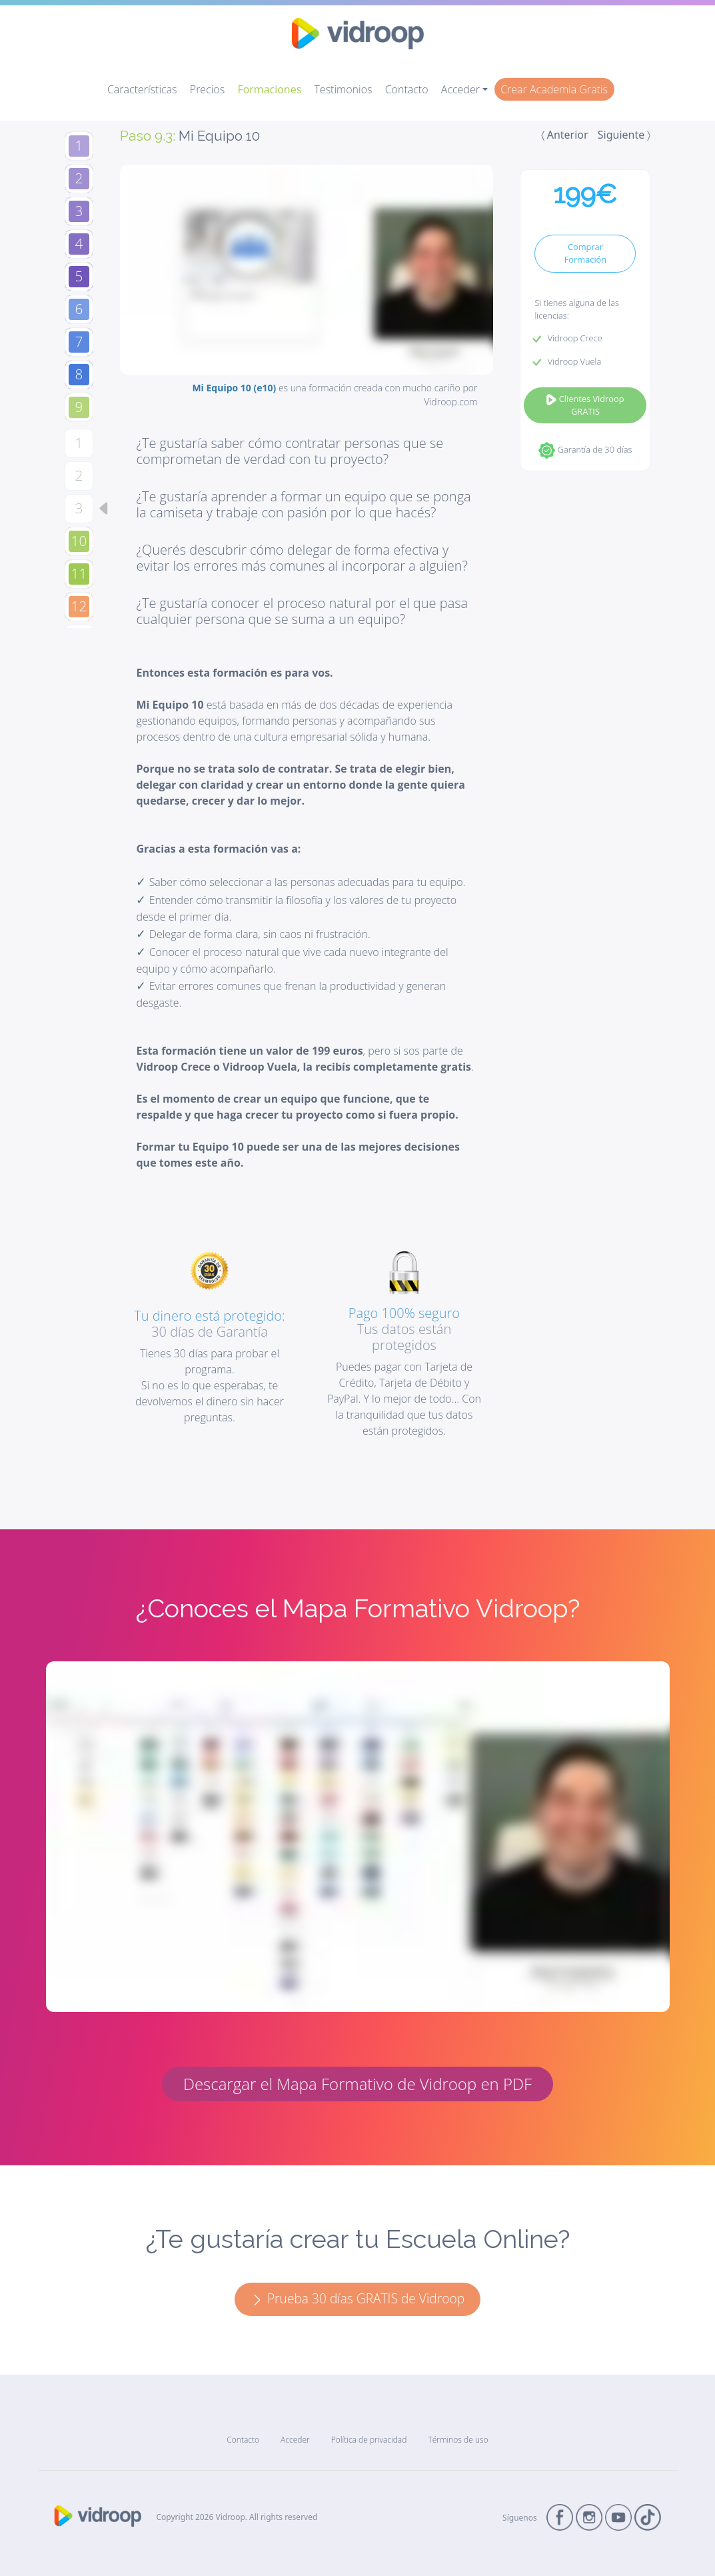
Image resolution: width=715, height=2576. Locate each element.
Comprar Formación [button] (585, 253)
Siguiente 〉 (624, 134)
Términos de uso (458, 2439)
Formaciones (269, 89)
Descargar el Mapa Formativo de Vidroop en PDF (357, 2084)
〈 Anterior (564, 134)
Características (142, 89)
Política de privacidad (369, 2439)
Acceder (295, 2439)
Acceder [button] (460, 89)
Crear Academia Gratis (554, 89)
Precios (207, 89)
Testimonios (343, 89)
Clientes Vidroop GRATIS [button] (585, 405)
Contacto (406, 89)
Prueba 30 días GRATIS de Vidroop (357, 2298)
